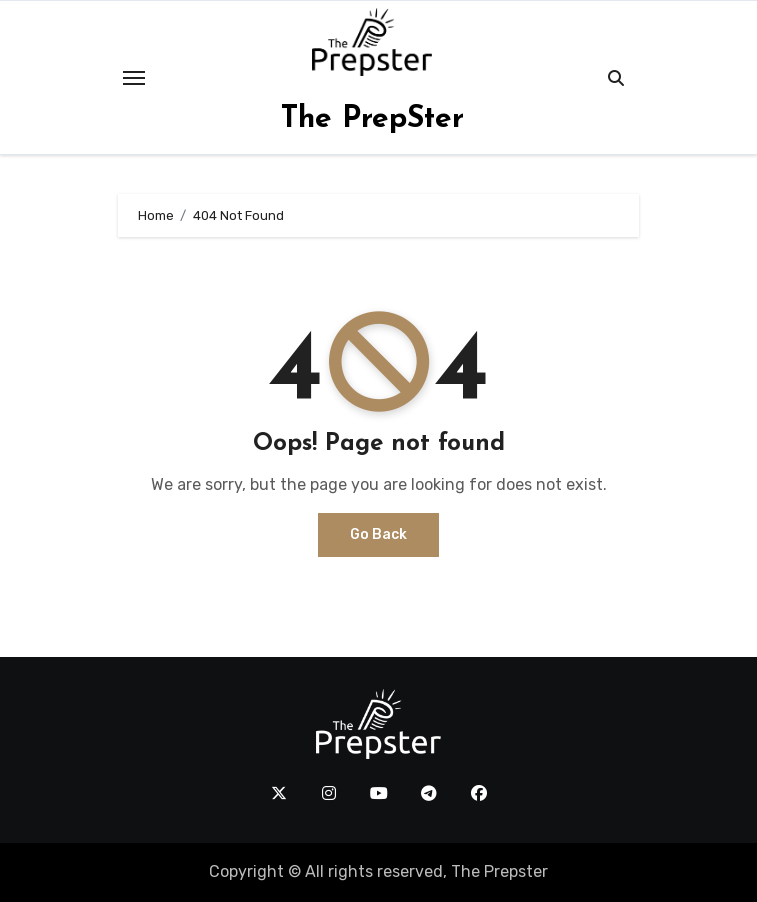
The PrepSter (372, 119)
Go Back (378, 534)
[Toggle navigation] (134, 78)
